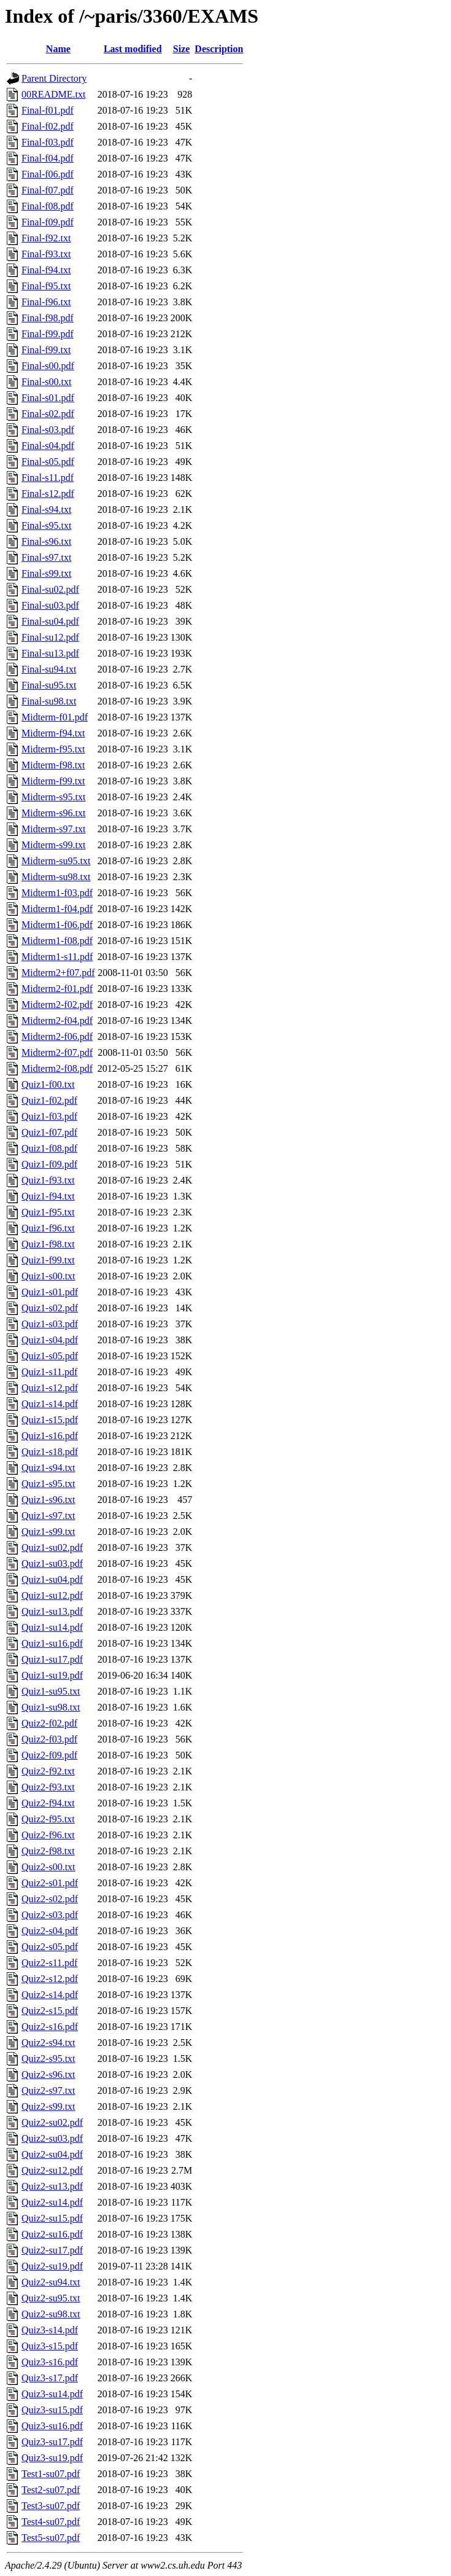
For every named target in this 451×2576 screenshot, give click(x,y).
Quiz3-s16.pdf (49, 2362)
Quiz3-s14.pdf (49, 2330)
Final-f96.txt (46, 302)
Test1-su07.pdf (50, 2474)
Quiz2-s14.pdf (49, 1994)
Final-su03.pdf (50, 605)
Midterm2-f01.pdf (57, 988)
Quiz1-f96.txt (48, 1228)
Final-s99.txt (46, 573)
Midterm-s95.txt (53, 797)
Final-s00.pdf (47, 366)
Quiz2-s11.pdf (49, 1962)
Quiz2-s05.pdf (49, 1947)
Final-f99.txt (46, 350)
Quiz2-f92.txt (48, 1771)
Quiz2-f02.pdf (49, 1723)
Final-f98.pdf (47, 318)
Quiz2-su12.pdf (52, 2170)
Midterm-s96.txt (53, 813)
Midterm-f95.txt (53, 749)
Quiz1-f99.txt (48, 1260)
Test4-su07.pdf (50, 2521)
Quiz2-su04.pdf (52, 2154)
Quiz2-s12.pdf (49, 1978)
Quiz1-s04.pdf (49, 1340)
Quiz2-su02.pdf (52, 2122)
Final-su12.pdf (50, 637)
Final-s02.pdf (47, 413)
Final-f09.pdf (47, 222)
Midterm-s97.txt (53, 829)
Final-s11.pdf (47, 477)
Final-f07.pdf (47, 190)
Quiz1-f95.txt (48, 1212)
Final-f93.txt (46, 254)
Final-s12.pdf (47, 493)
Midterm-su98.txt (55, 877)
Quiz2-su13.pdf (52, 2186)
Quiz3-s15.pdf (49, 2346)
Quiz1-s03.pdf (49, 1324)
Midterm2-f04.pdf (57, 1020)
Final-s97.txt (46, 557)
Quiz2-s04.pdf (49, 1931)
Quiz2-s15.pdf (49, 2010)
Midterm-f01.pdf (54, 717)
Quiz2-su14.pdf (52, 2202)
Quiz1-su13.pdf (52, 1611)
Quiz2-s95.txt (48, 2058)
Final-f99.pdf (47, 334)
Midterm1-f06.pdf (57, 924)
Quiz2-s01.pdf (49, 1883)
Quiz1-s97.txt (48, 1515)
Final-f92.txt (46, 238)
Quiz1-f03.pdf (49, 1116)
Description (219, 49)
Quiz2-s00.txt (48, 1867)
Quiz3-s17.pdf (49, 2378)
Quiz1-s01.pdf (49, 1292)
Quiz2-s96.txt (48, 2074)
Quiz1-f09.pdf (49, 1164)
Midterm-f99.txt (53, 781)
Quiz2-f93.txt (48, 1787)
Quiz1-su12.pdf (52, 1595)
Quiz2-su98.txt (50, 2314)
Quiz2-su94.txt (50, 2282)
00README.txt (53, 94)
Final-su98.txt (48, 701)
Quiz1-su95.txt (50, 1691)
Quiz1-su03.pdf (52, 1563)
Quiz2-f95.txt (48, 1819)
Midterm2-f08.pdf (57, 1068)
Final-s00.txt (46, 382)
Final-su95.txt (48, 685)
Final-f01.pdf (47, 110)
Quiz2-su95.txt (50, 2298)
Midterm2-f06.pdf (57, 1036)
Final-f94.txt (46, 270)
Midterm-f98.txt (53, 765)
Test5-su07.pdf (50, 2537)
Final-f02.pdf (47, 126)
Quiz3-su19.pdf (52, 2458)
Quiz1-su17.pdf (52, 1659)
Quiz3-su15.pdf (52, 2410)
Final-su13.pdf (50, 653)
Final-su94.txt (48, 669)
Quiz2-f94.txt (48, 1803)
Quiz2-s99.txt (48, 2106)
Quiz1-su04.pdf (52, 1579)
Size (181, 49)
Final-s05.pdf (47, 461)
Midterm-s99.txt (53, 845)
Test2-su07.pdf (50, 2489)
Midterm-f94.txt (53, 733)
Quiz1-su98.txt (50, 1707)
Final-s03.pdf (47, 429)
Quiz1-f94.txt (48, 1196)
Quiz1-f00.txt (48, 1084)
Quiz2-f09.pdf (49, 1755)
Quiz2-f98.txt (48, 1851)
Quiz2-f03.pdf (49, 1739)
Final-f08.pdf (47, 206)
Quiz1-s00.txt (48, 1276)
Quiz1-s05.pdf (49, 1356)
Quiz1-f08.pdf (49, 1148)
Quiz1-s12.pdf (49, 1388)
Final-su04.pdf (50, 621)
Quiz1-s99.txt (48, 1531)
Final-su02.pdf (50, 589)
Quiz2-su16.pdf (52, 2234)
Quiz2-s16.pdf (49, 2026)
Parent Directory (54, 78)
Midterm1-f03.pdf (57, 893)
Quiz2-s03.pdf (49, 1915)
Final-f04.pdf (47, 158)
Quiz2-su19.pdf (52, 2266)
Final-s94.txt (46, 509)
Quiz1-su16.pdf (52, 1643)
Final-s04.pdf (47, 445)
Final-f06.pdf (47, 174)
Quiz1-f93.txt (48, 1180)
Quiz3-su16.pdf (52, 2426)
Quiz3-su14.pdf (52, 2394)
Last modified (133, 49)
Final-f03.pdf (47, 142)
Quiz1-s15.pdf (49, 1420)
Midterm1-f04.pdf (57, 909)
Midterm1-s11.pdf (57, 956)
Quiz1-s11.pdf (49, 1372)
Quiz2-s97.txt (48, 2090)
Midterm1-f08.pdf (57, 940)
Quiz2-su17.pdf (52, 2250)
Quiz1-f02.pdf (49, 1100)
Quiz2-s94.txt (48, 2042)
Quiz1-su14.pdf (52, 1627)
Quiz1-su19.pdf (52, 1675)
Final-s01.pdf (47, 397)
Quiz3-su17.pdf (52, 2442)
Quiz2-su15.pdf (52, 2218)
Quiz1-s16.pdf (49, 1435)
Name (58, 49)
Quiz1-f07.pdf (49, 1132)
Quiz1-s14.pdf (49, 1404)
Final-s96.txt (46, 541)
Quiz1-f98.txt (48, 1244)
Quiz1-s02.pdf (49, 1308)
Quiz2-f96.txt (48, 1835)
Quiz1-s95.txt (48, 1483)
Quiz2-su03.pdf (52, 2138)
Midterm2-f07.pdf (57, 1052)
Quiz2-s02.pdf (49, 1899)
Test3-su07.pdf (50, 2505)
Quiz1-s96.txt (48, 1499)
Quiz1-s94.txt (48, 1467)
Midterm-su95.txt (55, 861)
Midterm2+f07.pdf (58, 972)
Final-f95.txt (46, 286)
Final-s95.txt (46, 525)
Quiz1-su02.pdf (52, 1547)
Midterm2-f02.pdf (57, 1004)
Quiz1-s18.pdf (49, 1451)
